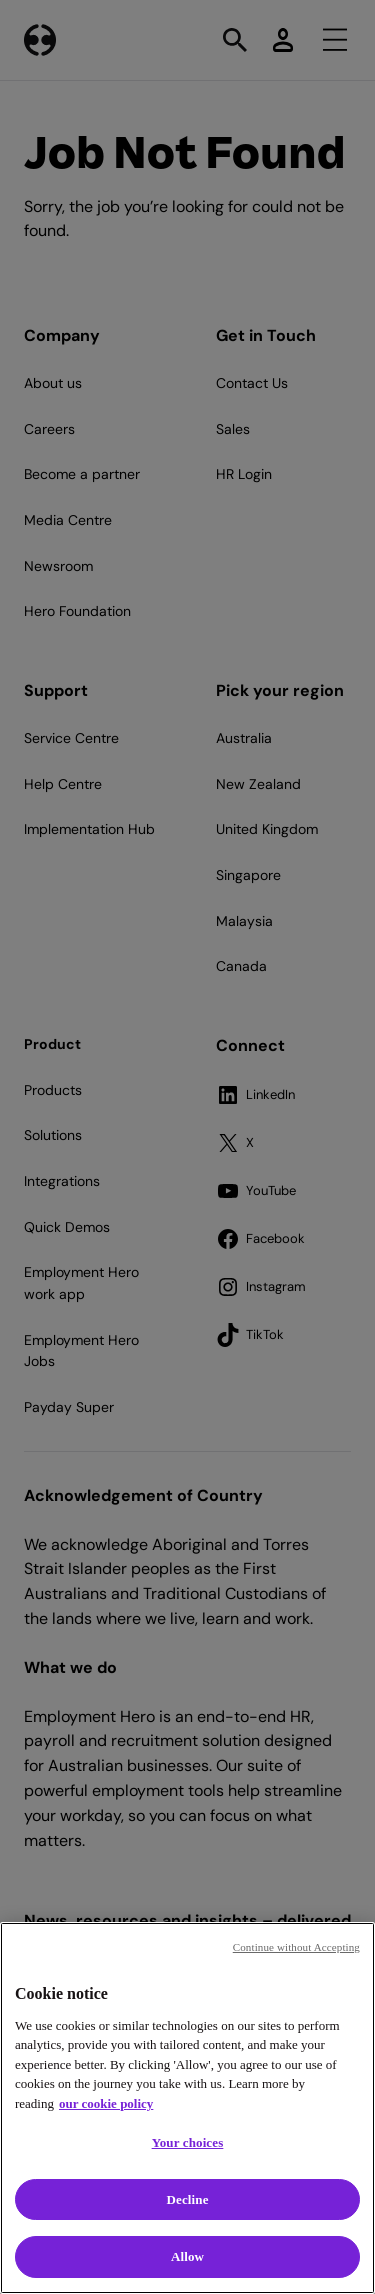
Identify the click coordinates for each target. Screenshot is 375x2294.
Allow (187, 2256)
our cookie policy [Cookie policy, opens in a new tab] (106, 2103)
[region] (187, 2108)
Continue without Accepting (296, 1947)
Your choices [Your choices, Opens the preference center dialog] (188, 2142)
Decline (187, 2199)
